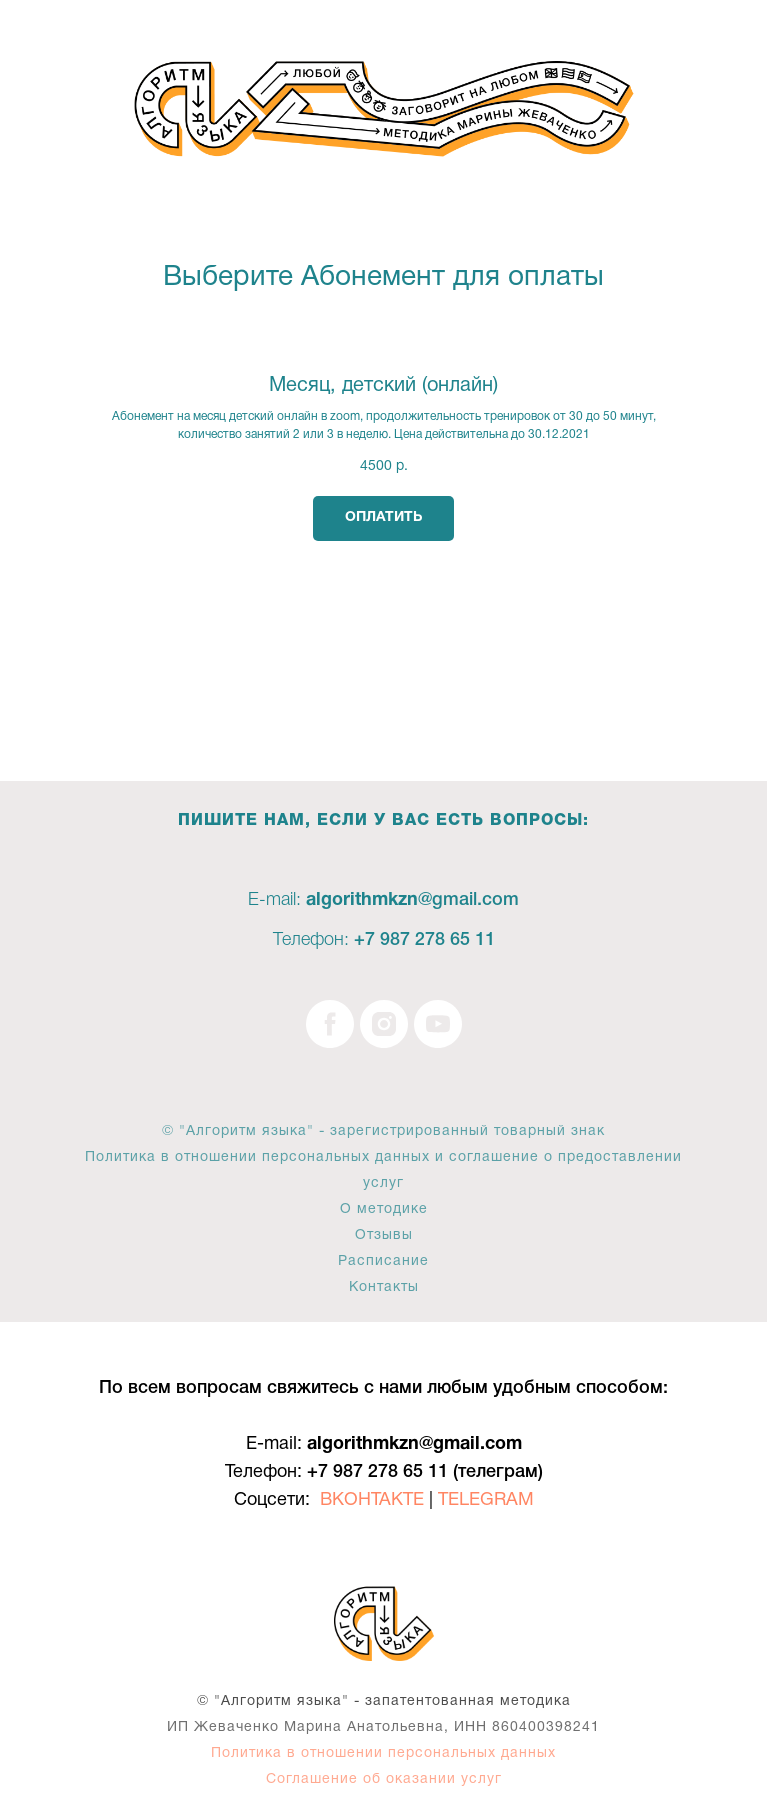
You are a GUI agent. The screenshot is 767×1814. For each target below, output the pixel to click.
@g (430, 900)
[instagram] (384, 1024)
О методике (384, 1209)
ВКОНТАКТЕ (372, 1500)
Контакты (384, 1287)
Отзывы (384, 1235)
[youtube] (438, 1024)
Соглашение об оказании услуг (384, 1779)
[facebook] (330, 1024)
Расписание (383, 1261)
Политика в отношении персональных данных (383, 1753)
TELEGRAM (486, 1500)
